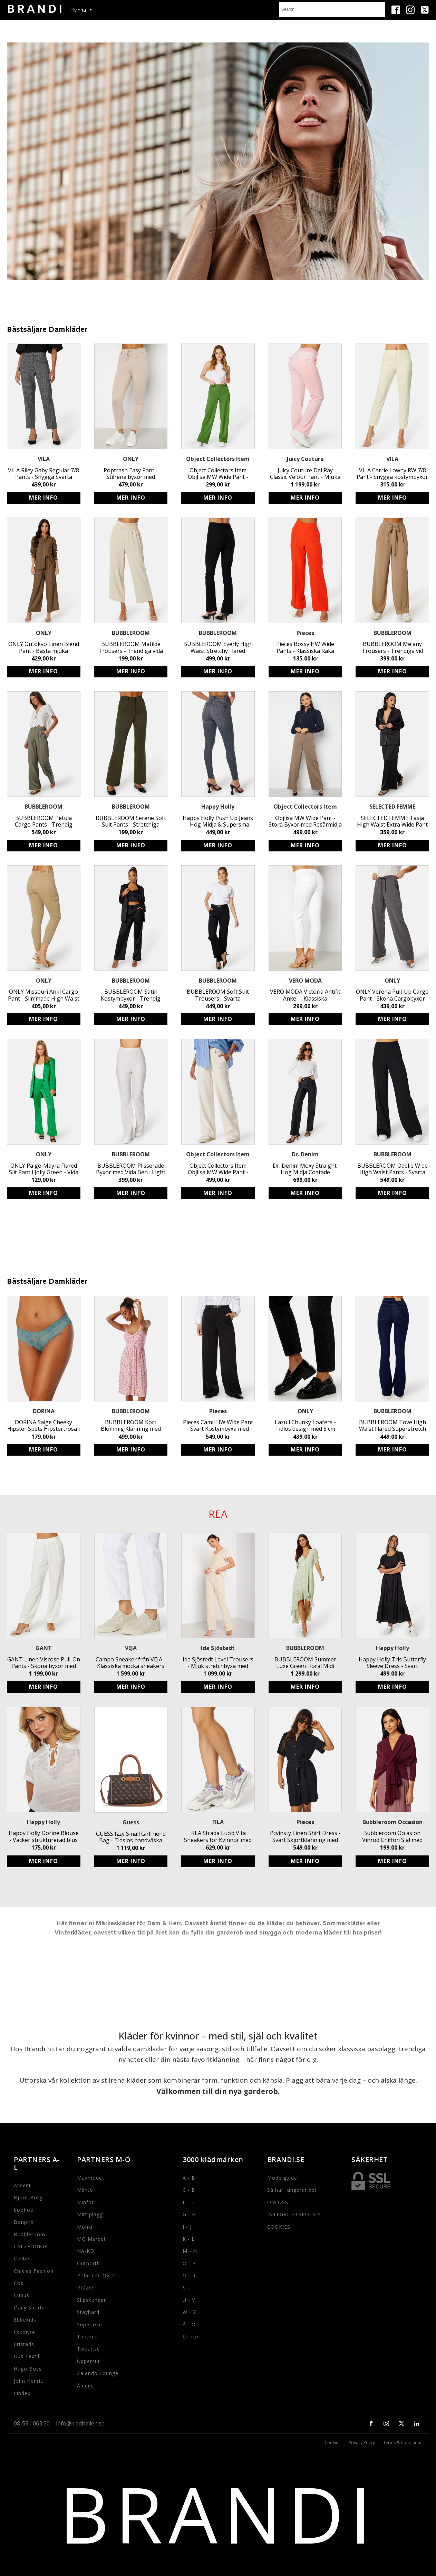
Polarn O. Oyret (97, 2275)
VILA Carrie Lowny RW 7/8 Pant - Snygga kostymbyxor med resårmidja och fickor (392, 473)
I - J (187, 2226)
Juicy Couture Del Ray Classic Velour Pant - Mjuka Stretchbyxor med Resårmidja (305, 473)
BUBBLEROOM (131, 633)
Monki (85, 2226)
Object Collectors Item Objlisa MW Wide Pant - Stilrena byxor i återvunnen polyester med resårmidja (218, 473)
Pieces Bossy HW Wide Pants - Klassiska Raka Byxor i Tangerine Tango (305, 647)
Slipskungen (92, 2300)
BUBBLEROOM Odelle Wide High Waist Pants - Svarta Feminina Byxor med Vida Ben (392, 1169)
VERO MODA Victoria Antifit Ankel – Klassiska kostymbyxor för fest (305, 995)
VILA (44, 459)
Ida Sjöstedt (218, 1648)
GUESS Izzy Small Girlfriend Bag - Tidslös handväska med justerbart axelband (131, 1837)
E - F (188, 2202)
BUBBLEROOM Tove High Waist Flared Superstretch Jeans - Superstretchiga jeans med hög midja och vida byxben (392, 1425)
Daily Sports (29, 2307)
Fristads (24, 2344)
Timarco (87, 2336)
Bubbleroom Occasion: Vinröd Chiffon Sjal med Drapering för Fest (392, 1836)
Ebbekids (25, 2319)
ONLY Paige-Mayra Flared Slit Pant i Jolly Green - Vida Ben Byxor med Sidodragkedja (43, 1169)
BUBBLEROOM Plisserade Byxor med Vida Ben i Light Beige (130, 1169)
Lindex (22, 2393)
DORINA (44, 1411)
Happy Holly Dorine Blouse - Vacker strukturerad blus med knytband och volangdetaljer (44, 1836)
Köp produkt (43, 498)
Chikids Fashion (34, 2271)
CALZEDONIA (31, 2246)
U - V (189, 2300)
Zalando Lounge (97, 2373)
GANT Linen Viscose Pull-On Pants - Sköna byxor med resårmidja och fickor (43, 1662)
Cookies (332, 2442)
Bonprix (23, 2222)
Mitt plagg (90, 2214)
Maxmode (89, 2177)
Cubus (21, 2295)
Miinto (85, 2189)
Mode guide (282, 2177)
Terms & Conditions (402, 2442)
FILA (218, 1822)
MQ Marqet (91, 2238)
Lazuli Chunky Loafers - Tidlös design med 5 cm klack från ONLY (305, 1425)
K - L (189, 2238)
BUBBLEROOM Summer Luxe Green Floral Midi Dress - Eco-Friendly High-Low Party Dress (305, 1662)
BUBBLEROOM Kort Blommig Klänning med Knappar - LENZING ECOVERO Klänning (131, 1425)
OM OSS (277, 2202)
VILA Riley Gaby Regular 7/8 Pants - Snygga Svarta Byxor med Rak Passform (43, 473)
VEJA (131, 1648)
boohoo (24, 2209)
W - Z (189, 2312)
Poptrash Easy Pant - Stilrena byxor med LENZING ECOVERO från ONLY (130, 473)
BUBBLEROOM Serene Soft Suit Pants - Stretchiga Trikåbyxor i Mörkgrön (131, 821)
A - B (189, 2177)
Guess (131, 1822)
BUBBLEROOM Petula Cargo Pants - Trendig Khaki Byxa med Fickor (43, 821)
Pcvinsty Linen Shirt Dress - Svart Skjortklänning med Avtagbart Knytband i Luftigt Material (305, 1836)
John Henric (28, 2380)
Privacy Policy (362, 2442)
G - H (189, 2214)
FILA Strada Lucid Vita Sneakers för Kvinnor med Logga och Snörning (218, 1836)
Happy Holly (217, 806)
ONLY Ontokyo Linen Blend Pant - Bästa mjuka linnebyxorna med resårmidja (43, 647)
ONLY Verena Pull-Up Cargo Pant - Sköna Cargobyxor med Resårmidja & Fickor (392, 995)
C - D (189, 2189)
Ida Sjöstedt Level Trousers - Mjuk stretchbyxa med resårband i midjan (218, 1662)
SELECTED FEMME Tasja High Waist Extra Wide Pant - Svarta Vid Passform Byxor (392, 821)
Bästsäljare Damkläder (47, 330)
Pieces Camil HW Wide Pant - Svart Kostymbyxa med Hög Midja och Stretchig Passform (218, 1425)
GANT (44, 1648)
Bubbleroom (29, 2234)
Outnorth (88, 2263)
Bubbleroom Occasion (392, 1822)
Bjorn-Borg (28, 2197)
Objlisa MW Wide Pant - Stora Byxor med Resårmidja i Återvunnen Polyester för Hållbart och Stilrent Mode (305, 821)
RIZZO (85, 2287)
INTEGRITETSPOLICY (294, 2214)
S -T (188, 2287)
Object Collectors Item (218, 459)
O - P (189, 2263)
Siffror (191, 2336)
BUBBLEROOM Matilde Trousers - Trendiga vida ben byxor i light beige (130, 647)
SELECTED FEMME (392, 806)
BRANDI (218, 2513)
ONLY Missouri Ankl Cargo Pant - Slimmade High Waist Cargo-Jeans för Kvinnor (43, 995)
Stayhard (88, 2312)
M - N (190, 2251)
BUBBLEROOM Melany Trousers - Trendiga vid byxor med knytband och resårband (392, 647)
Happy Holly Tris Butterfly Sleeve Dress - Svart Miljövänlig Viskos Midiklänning (392, 1662)
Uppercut (88, 2361)
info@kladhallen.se (80, 2423)
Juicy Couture (305, 459)
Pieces (305, 633)
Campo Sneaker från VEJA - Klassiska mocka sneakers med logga (131, 1662)
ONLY (130, 459)
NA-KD (85, 2251)
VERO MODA (305, 980)
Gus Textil (26, 2356)
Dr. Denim (305, 1154)
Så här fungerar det (292, 2189)
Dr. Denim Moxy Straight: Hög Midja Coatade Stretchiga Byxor (305, 1169)
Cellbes (23, 2258)
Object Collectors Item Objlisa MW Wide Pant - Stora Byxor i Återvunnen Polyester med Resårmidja (217, 1169)
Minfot (85, 2202)
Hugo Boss (28, 2368)
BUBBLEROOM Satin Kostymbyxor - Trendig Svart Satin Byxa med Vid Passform (131, 995)
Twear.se (88, 2348)
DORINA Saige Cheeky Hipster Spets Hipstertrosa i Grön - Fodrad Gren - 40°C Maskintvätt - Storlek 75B (43, 1425)
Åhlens (85, 2385)
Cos (18, 2283)
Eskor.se (24, 2332)
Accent (22, 2185)
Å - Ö (189, 2324)
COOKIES (278, 2226)
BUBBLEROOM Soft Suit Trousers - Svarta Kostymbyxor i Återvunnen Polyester (217, 995)
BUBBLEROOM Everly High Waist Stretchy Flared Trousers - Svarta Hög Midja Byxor (218, 647)
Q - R (189, 2275)
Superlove (89, 2324)
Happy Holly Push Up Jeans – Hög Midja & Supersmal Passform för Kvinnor (218, 821)
